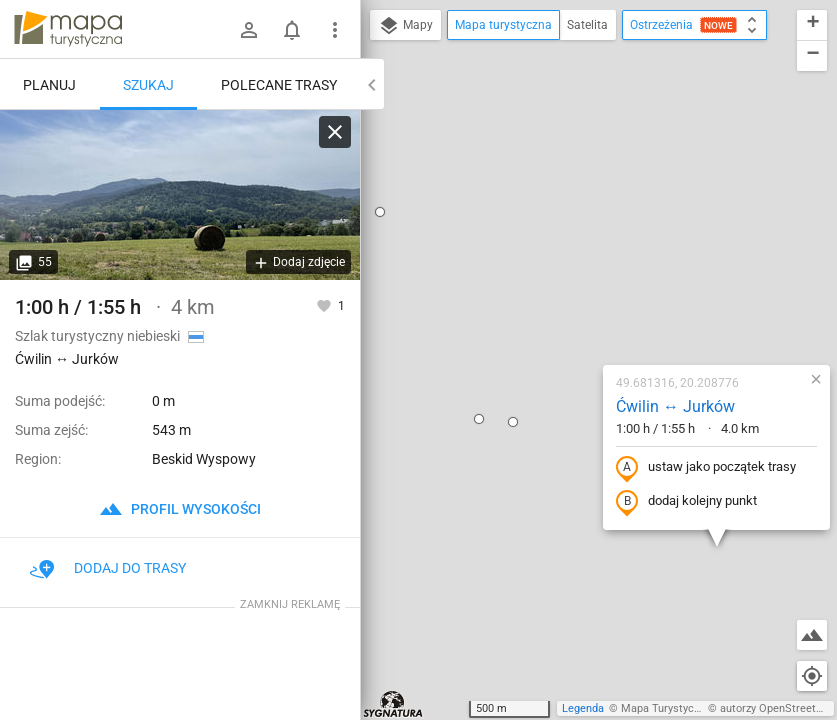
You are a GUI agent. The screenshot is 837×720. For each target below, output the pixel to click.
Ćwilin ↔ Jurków (554, 210)
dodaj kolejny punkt (565, 306)
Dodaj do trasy (108, 568)
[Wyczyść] (335, 132)
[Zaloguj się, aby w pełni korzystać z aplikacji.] (325, 305)
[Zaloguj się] (249, 30)
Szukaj (148, 85)
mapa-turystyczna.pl (68, 29)
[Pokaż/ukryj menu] (335, 30)
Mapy (405, 26)
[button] (392, 226)
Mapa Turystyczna (666, 708)
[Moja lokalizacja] (812, 676)
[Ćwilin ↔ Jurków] (180, 195)
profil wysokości (180, 509)
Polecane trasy (279, 85)
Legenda (583, 708)
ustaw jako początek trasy (585, 272)
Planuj (49, 85)
